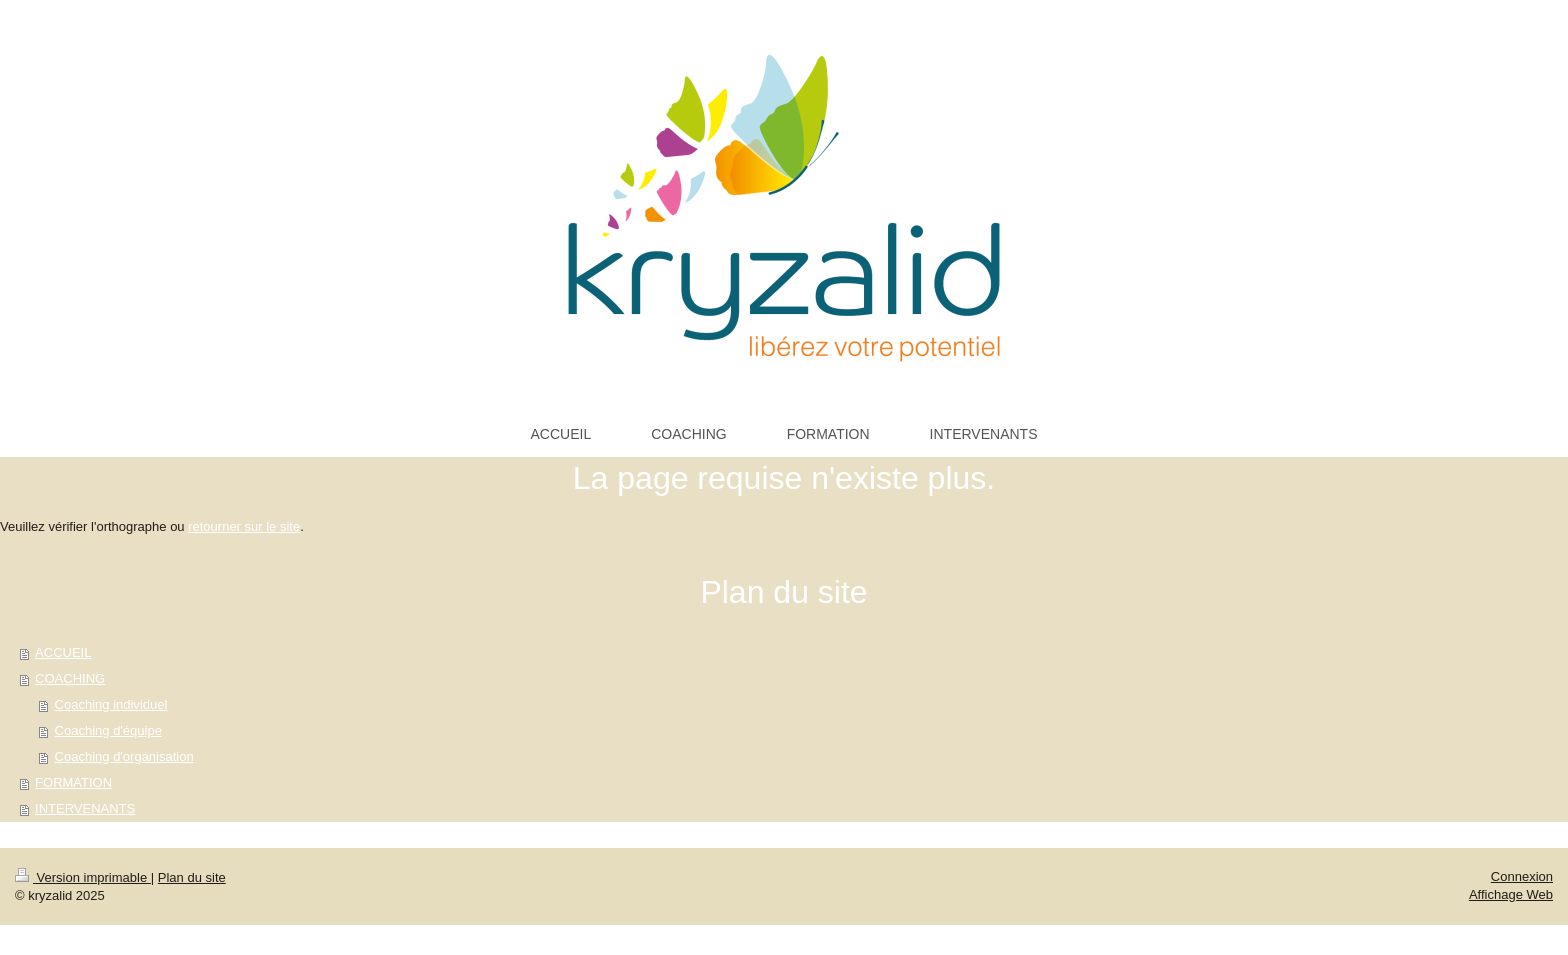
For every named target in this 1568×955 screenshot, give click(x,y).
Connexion (1522, 876)
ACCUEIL (63, 652)
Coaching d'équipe (108, 730)
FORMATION (73, 782)
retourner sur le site (244, 526)
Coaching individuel (111, 704)
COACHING (70, 678)
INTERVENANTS (85, 808)
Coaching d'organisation (124, 756)
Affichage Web (1511, 894)
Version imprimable (83, 877)
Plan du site (192, 877)
